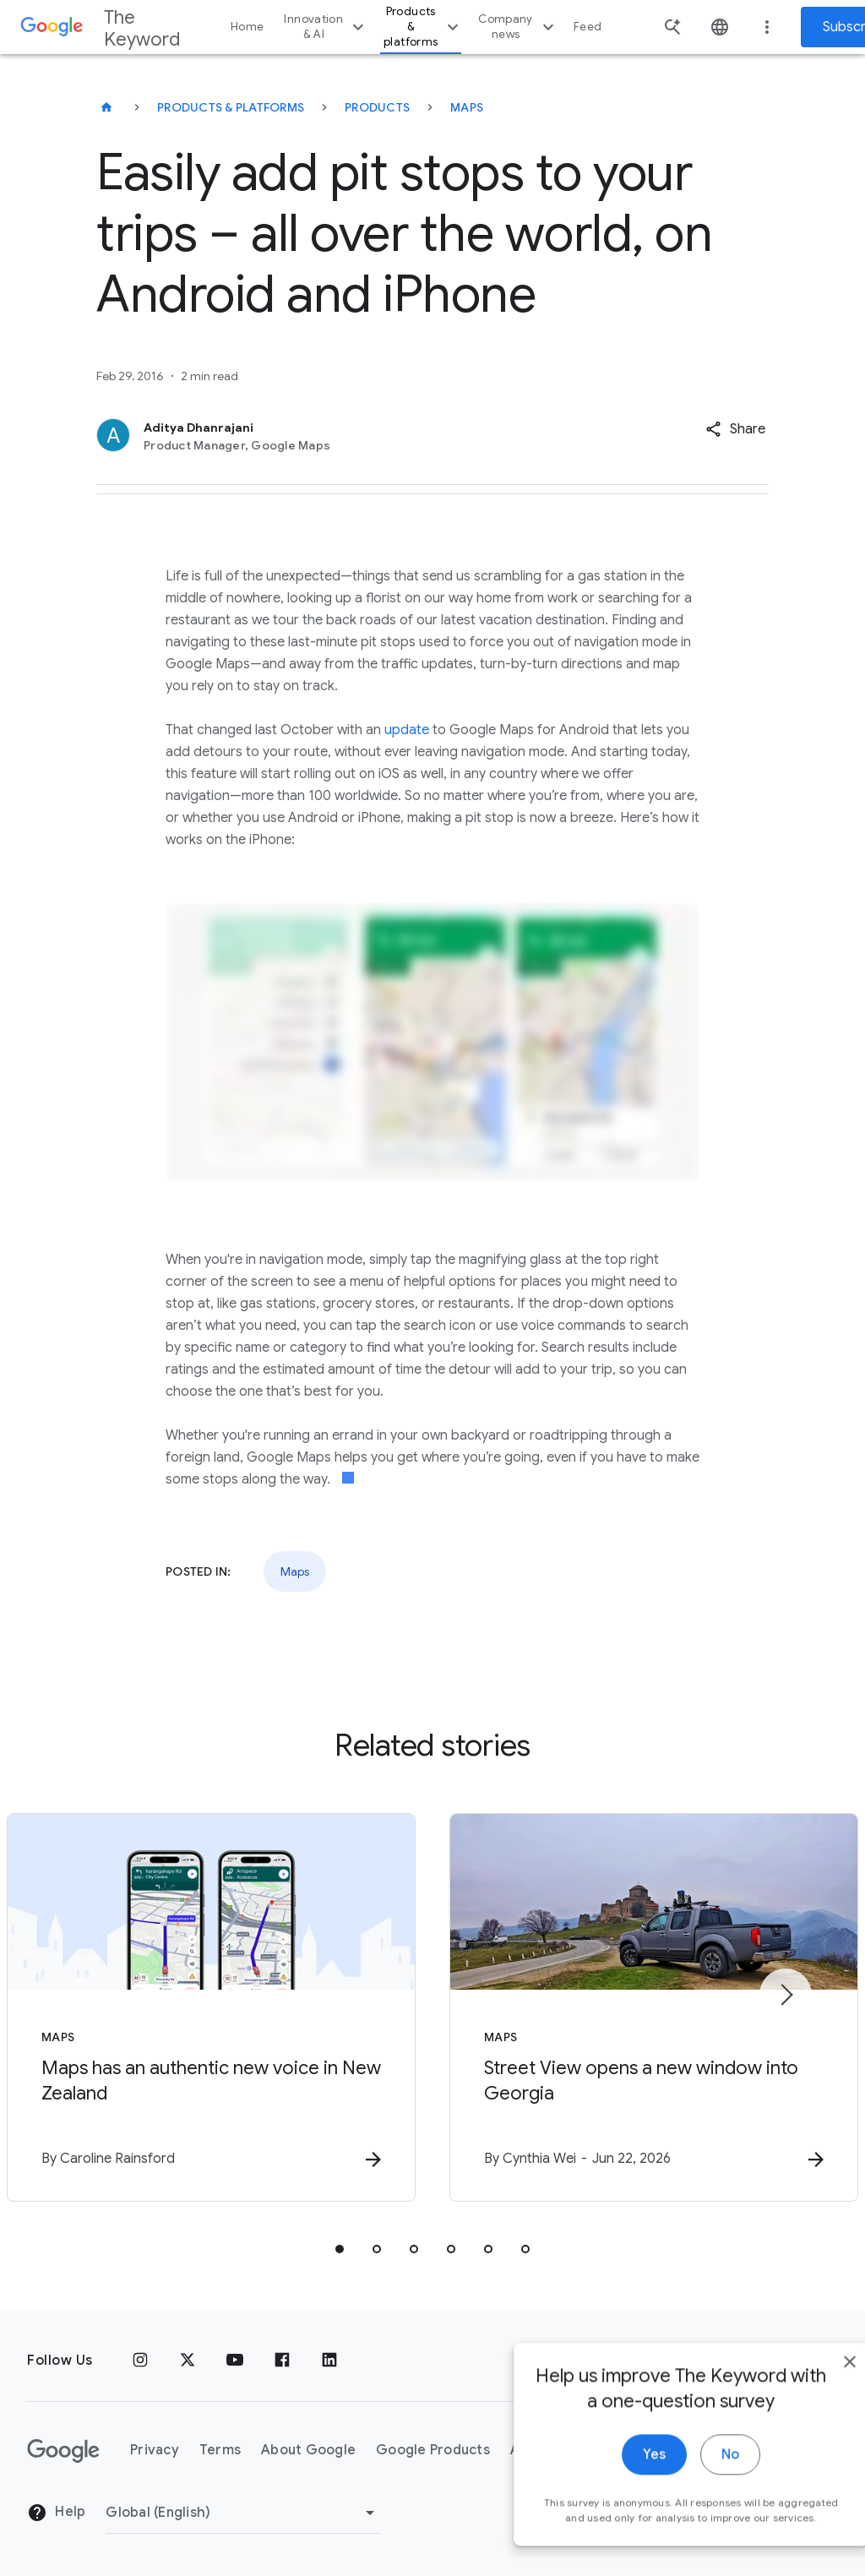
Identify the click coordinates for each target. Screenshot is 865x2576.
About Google (308, 2450)
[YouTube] (235, 2360)
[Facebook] (282, 2360)
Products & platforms (423, 26)
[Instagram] (140, 2360)
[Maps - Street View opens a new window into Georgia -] (653, 2007)
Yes (617, 2478)
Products (377, 107)
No (693, 2478)
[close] (812, 2385)
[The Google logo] (63, 2451)
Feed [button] (587, 26)
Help (56, 2512)
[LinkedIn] (329, 2360)
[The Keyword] (106, 107)
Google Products (433, 2450)
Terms (220, 2450)
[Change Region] (243, 2512)
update (406, 730)
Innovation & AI (326, 26)
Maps (466, 107)
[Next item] (785, 1994)
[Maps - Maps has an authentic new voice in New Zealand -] (211, 2007)
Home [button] (247, 26)
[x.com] (187, 2360)
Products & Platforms (230, 107)
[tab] (339, 2249)
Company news (518, 26)
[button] (735, 429)
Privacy (154, 2450)
